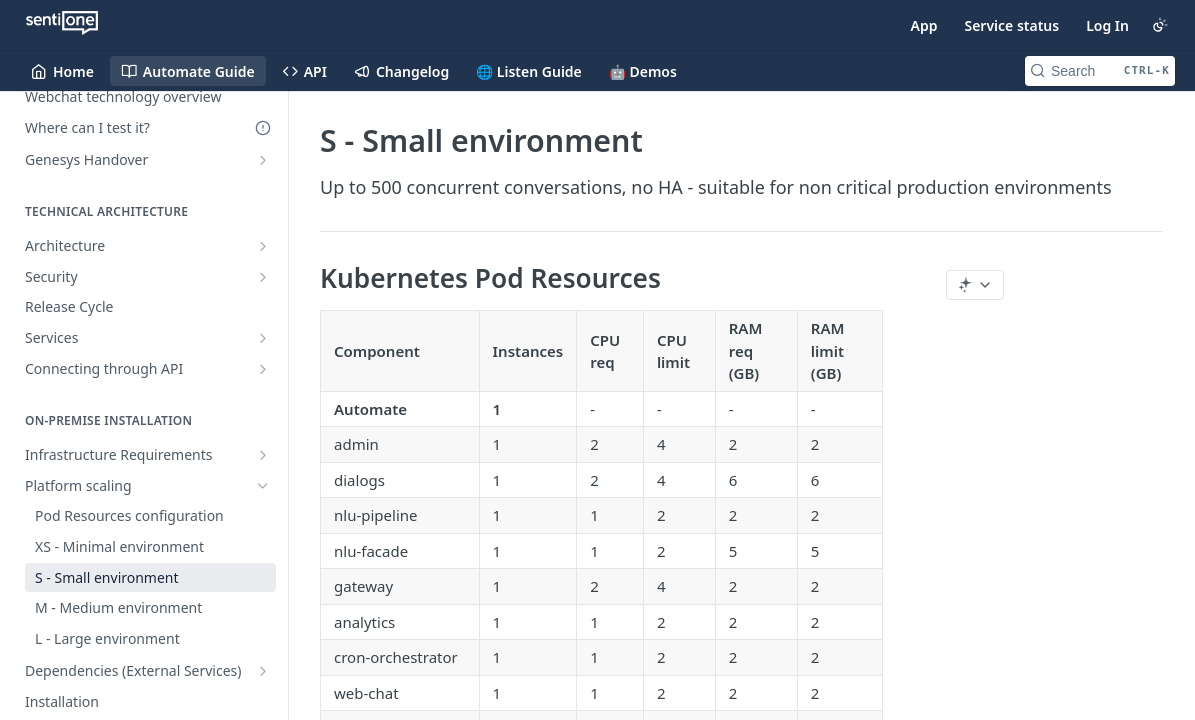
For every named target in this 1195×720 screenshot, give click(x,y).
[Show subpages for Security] (263, 277)
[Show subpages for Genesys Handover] (263, 160)
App (924, 25)
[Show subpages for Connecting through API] (263, 369)
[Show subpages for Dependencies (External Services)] (263, 671)
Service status (1011, 25)
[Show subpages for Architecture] (263, 246)
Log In (1107, 25)
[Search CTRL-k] (1100, 71)
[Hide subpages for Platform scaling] (263, 486)
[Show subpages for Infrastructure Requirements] (263, 455)
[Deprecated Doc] (263, 128)
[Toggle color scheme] (1160, 25)
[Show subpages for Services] (263, 338)
